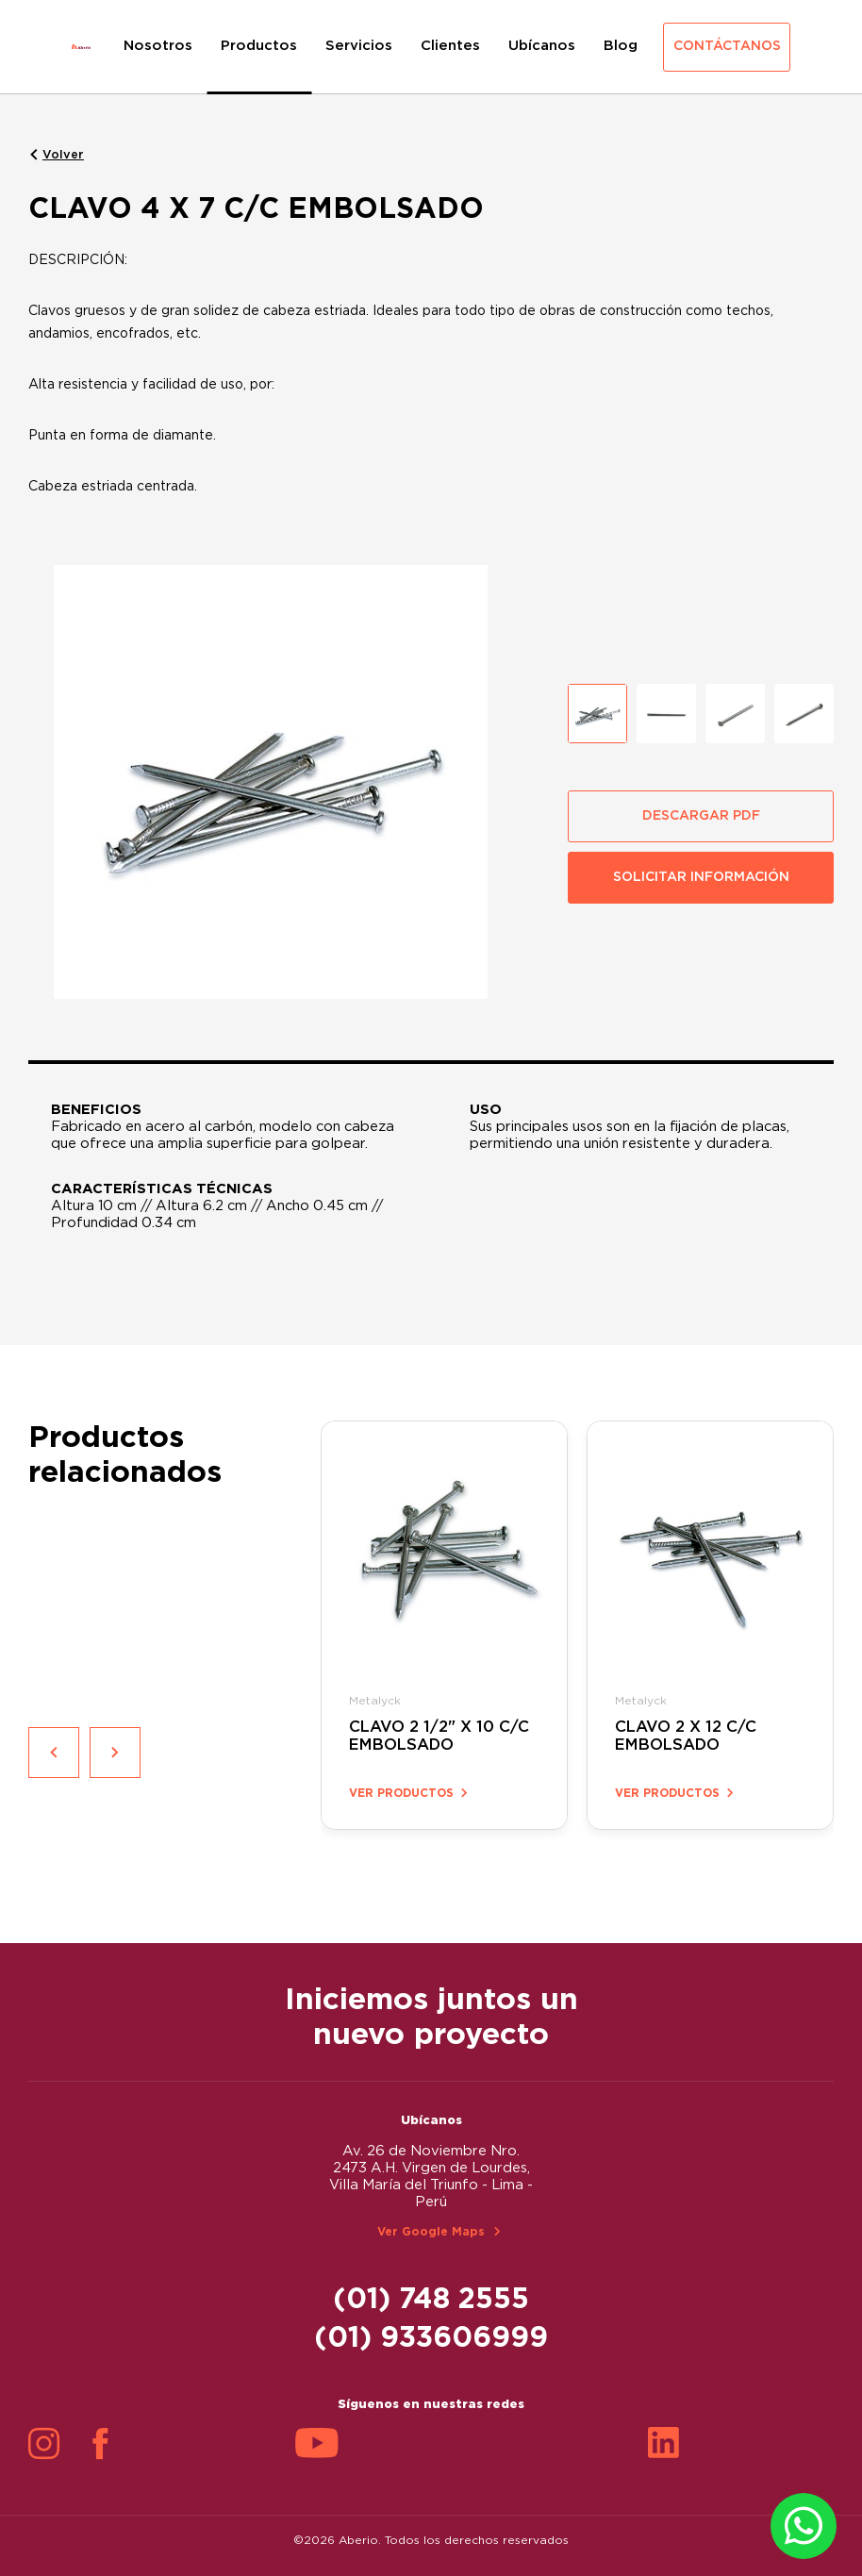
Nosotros (158, 46)
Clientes (450, 46)
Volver (63, 154)
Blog (621, 46)
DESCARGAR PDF (701, 815)
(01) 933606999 (431, 2338)
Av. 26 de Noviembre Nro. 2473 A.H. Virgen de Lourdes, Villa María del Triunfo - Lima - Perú (431, 2176)
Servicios (358, 46)
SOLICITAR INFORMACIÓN (701, 876)
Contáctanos (727, 46)
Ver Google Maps (431, 2231)
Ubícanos (541, 46)
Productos (259, 46)
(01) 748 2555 (431, 2299)
